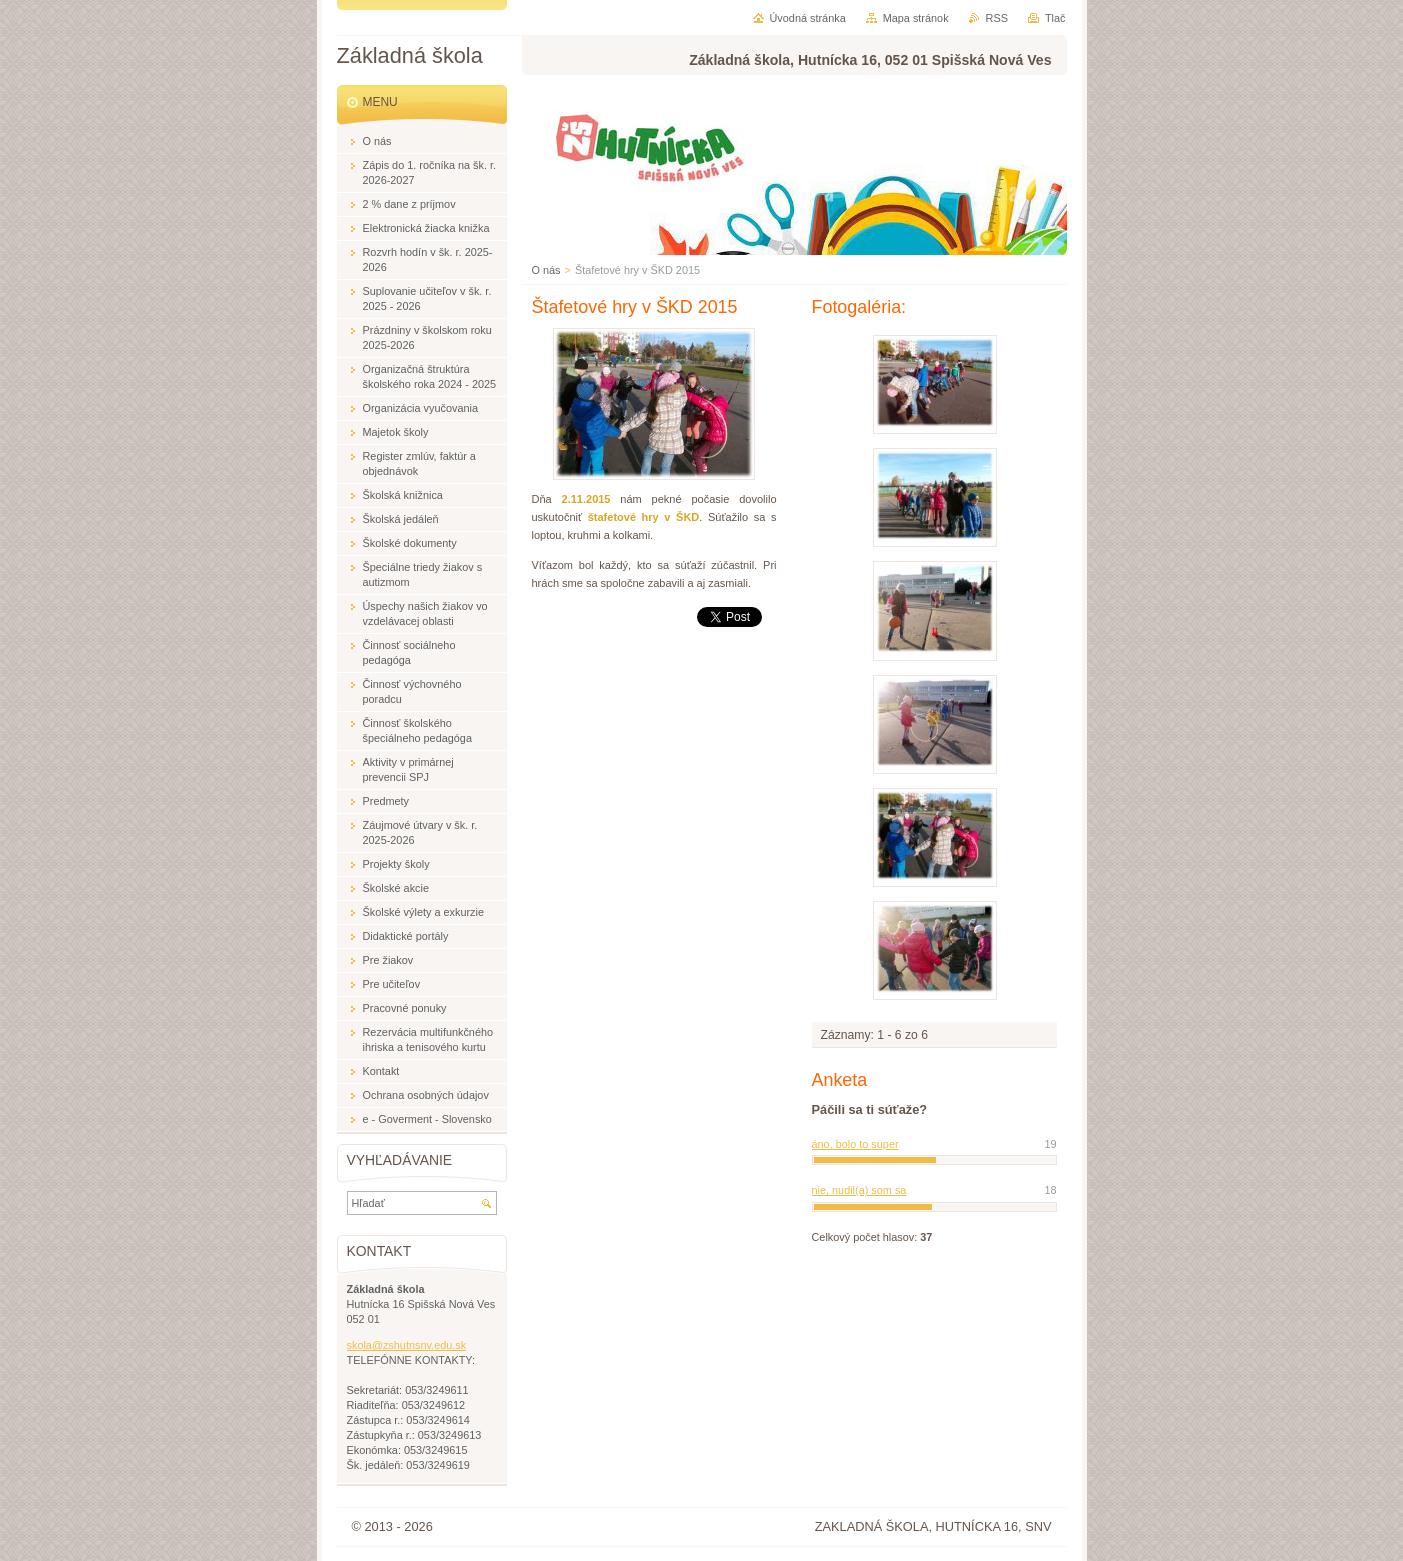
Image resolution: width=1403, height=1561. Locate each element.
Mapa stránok (916, 18)
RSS (997, 18)
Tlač (1055, 18)
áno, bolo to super (855, 1144)
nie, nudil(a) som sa (859, 1190)
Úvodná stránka (808, 18)
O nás (546, 270)
